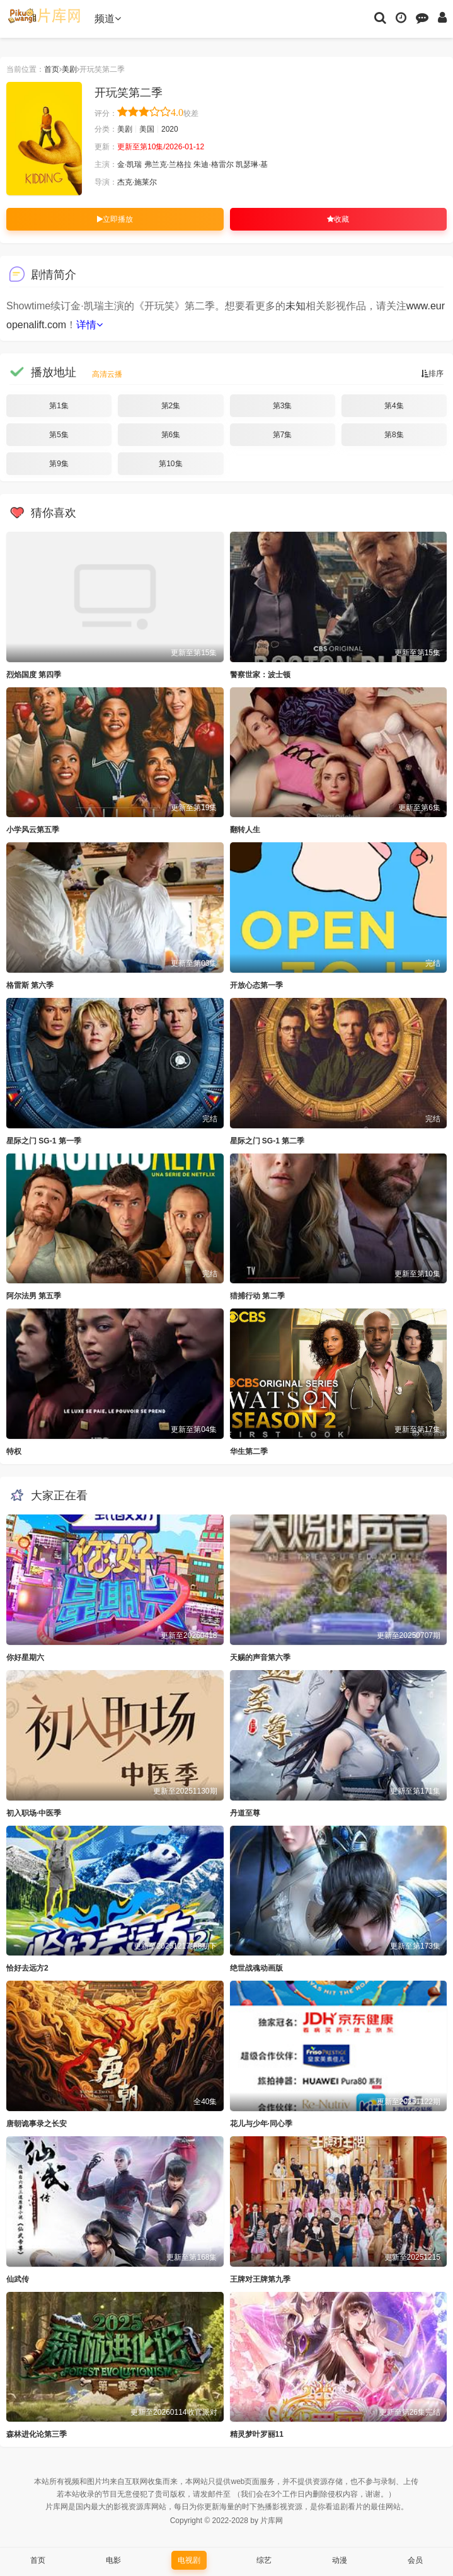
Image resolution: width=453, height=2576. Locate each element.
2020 (169, 129)
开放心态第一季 (256, 985)
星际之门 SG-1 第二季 (267, 1140)
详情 (89, 324)
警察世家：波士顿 (260, 674)
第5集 (59, 434)
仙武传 (17, 2279)
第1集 (59, 405)
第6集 (171, 434)
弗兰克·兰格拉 (168, 164)
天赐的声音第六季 (260, 1657)
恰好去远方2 (27, 1968)
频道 (108, 18)
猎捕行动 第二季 (257, 1295)
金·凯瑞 (129, 164)
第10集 (170, 463)
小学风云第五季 (32, 829)
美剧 (69, 69)
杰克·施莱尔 (137, 182)
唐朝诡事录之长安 (36, 2123)
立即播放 (115, 219)
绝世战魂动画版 (256, 1968)
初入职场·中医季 (33, 1813)
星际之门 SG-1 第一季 (43, 1140)
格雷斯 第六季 (30, 985)
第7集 (282, 434)
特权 (13, 1451)
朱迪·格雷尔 (213, 164)
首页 (51, 69)
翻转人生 (245, 829)
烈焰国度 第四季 (33, 674)
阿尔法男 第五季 (33, 1295)
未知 (295, 306)
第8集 (394, 434)
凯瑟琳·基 (252, 164)
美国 (146, 129)
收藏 (338, 219)
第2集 (171, 405)
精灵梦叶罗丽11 (257, 2434)
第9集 (59, 463)
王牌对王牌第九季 (260, 2279)
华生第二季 (249, 1451)
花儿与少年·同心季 (261, 2123)
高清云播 (107, 374)
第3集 (282, 405)
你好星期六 (25, 1657)
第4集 (394, 405)
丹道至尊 (245, 1813)
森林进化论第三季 (36, 2434)
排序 (432, 373)
